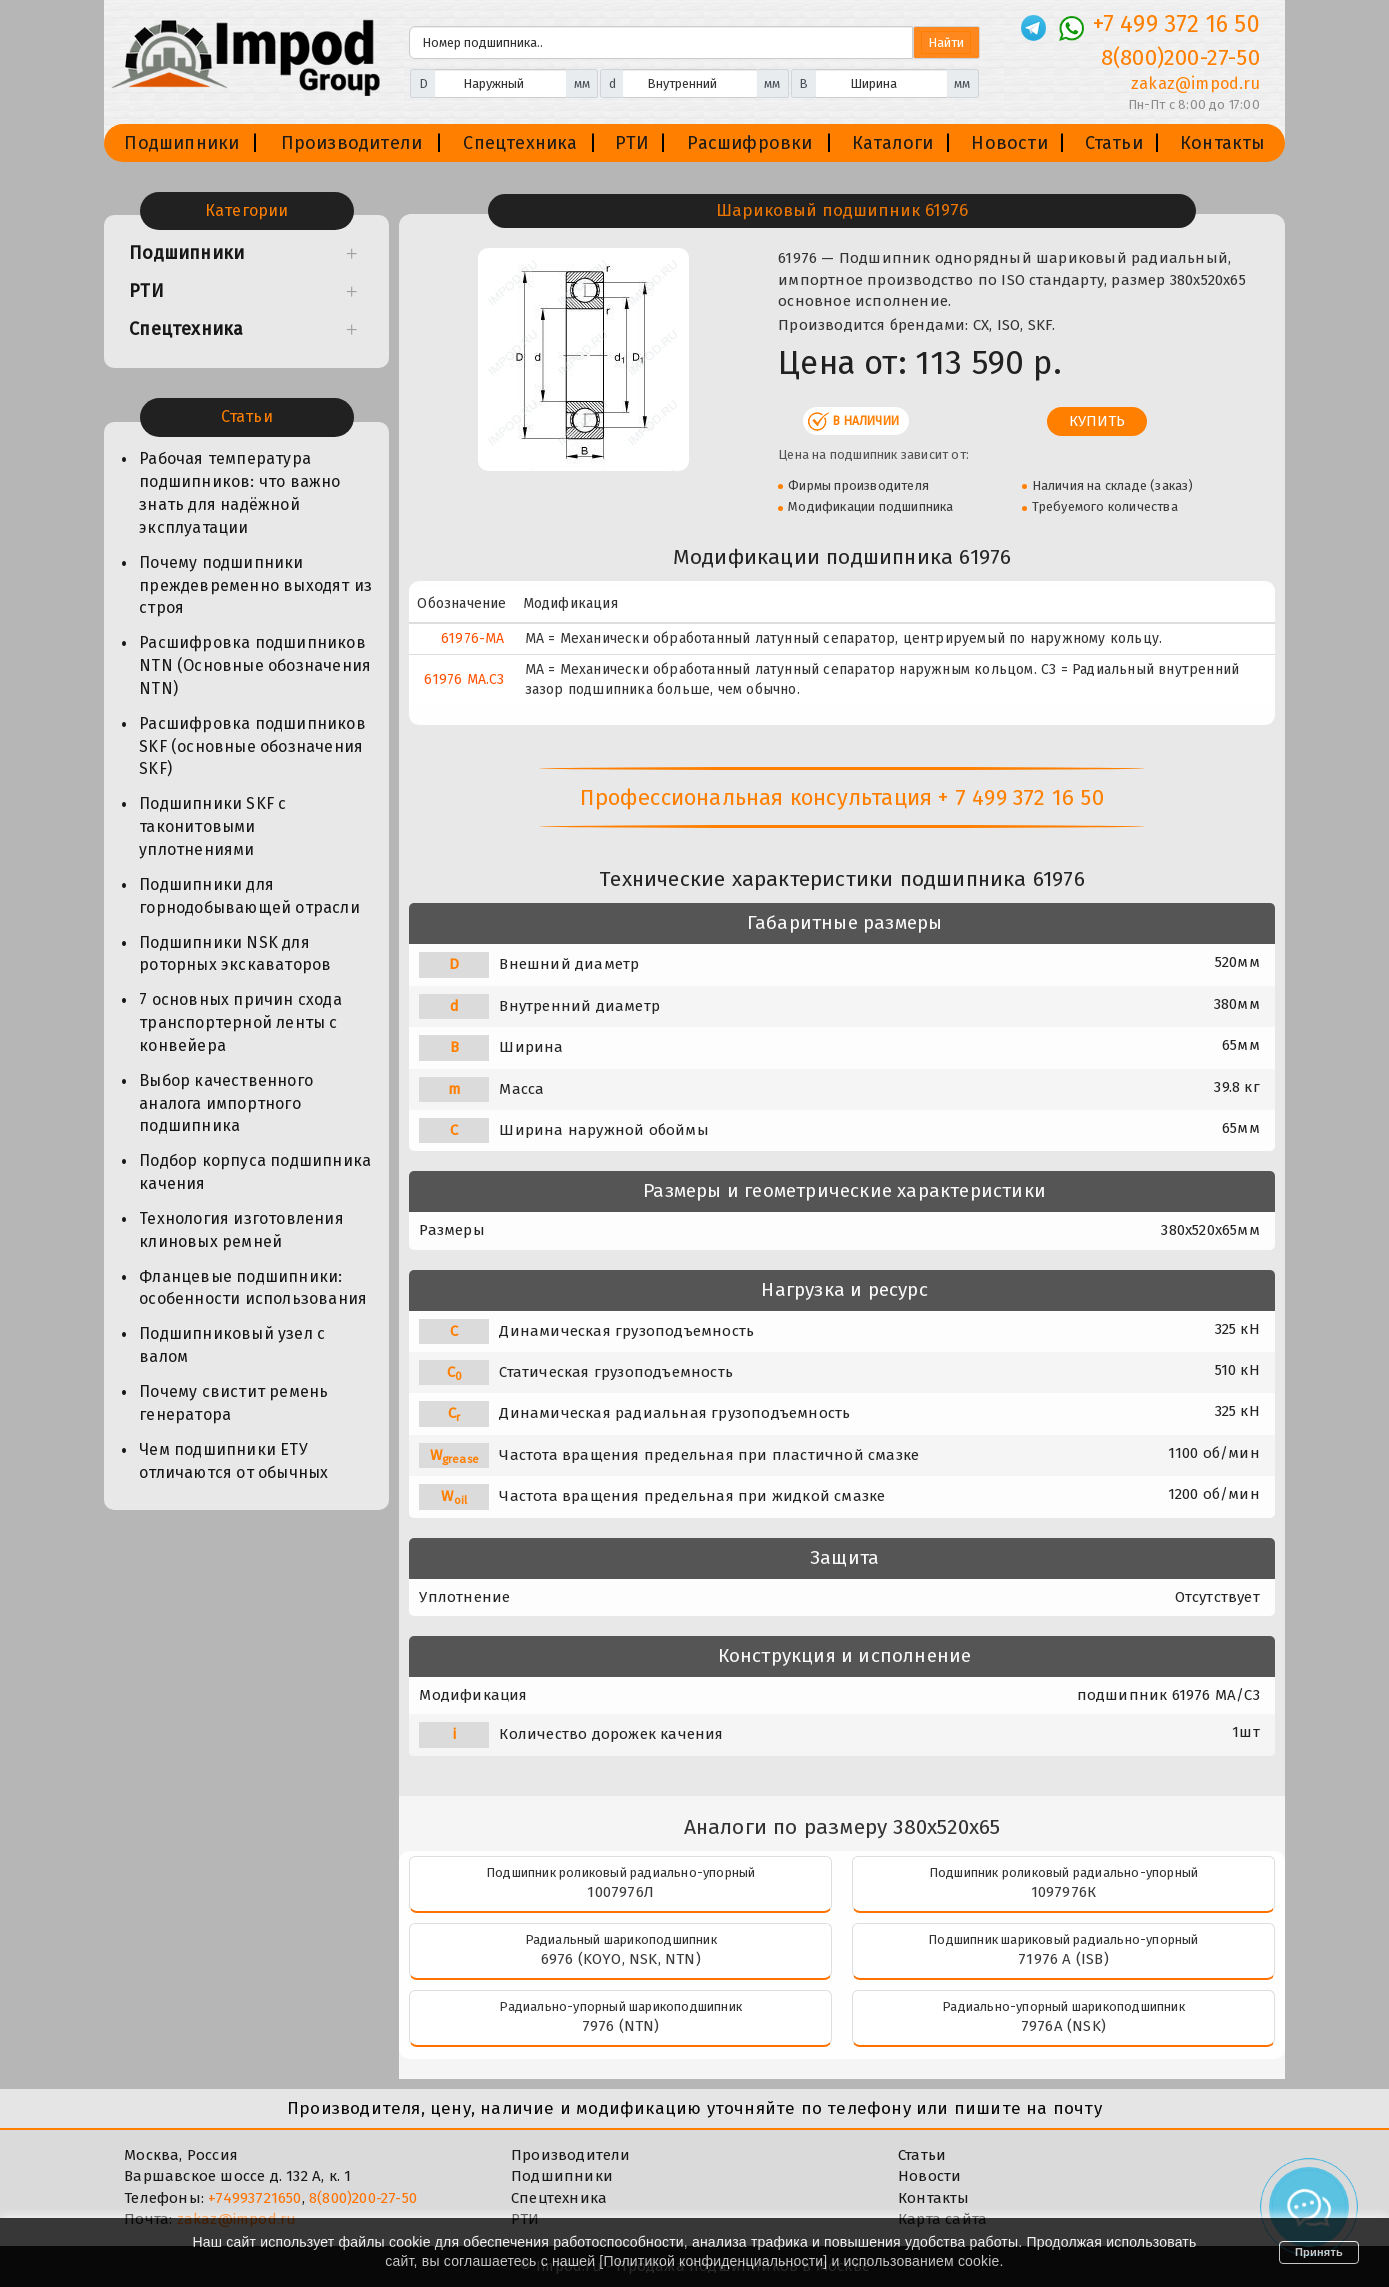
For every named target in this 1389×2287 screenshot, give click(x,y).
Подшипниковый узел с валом (232, 1345)
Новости (1009, 143)
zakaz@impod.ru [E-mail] (1195, 83)
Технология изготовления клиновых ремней (241, 1230)
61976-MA (473, 638)
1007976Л (620, 1892)
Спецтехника (520, 143)
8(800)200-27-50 (363, 2198)
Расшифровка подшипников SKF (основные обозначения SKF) (252, 746)
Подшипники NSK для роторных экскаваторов (235, 954)
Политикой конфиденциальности (713, 2261)
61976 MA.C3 (464, 679)
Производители (352, 143)
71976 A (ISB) (1063, 1959)
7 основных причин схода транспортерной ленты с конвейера (240, 1022)
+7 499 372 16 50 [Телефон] (1176, 24)
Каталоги (893, 143)
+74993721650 (254, 2198)
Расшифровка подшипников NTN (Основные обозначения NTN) (255, 665)
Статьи (1114, 143)
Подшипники (181, 143)
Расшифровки (749, 143)
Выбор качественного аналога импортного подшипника (226, 1103)
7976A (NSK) (1063, 2026)
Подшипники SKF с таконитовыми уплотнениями (212, 826)
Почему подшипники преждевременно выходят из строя (255, 585)
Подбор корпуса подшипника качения (255, 1172)
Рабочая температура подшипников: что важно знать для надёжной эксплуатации (239, 493)
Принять (1319, 2252)
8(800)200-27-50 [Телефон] (1180, 57)
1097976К (1064, 1892)
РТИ (632, 143)
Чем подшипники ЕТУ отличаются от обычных (233, 1461)
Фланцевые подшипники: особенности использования (253, 1288)
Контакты (1223, 143)
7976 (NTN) (621, 2026)
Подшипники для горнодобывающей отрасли (249, 896)
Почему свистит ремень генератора (233, 1403)
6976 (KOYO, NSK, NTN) (621, 1959)
